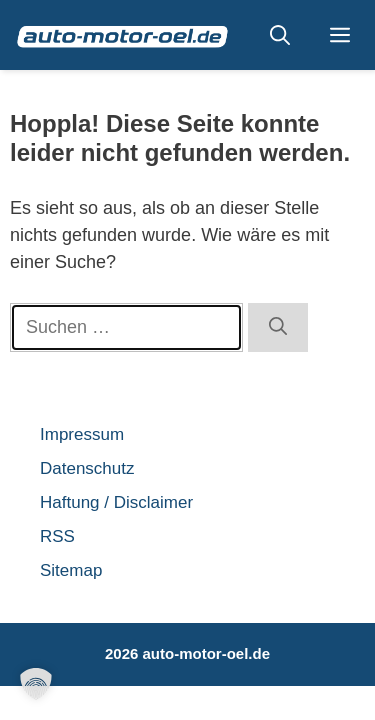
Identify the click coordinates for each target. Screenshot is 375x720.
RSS (57, 536)
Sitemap (71, 570)
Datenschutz (87, 468)
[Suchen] (278, 327)
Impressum (82, 434)
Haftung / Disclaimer (116, 502)
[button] (280, 35)
